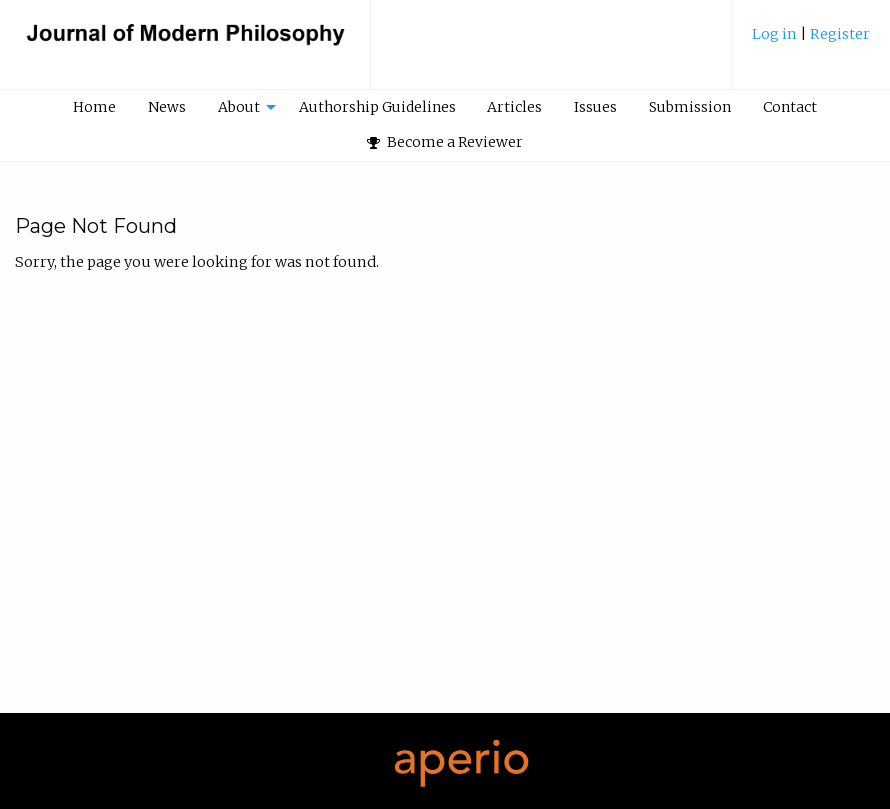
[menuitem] (811, 41)
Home (94, 107)
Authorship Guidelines (377, 107)
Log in (776, 34)
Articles (514, 107)
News (167, 107)
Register (840, 34)
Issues (595, 107)
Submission (690, 107)
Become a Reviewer (445, 142)
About (239, 107)
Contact (790, 107)
